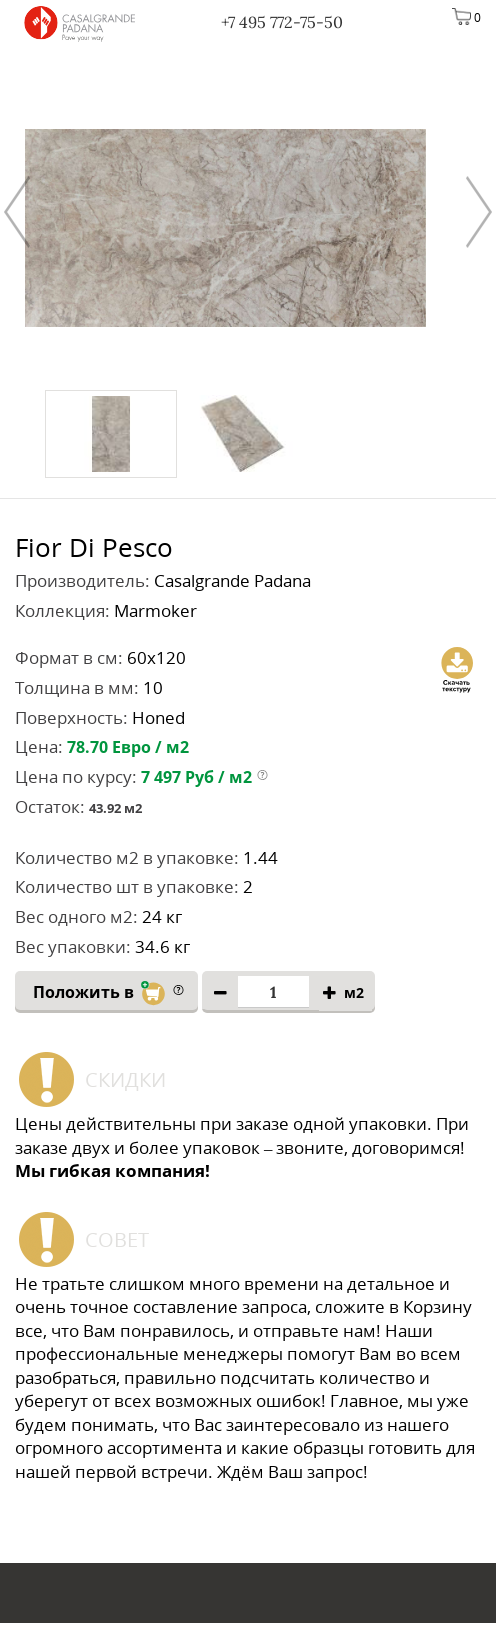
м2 (354, 993)
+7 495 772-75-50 (282, 22)
